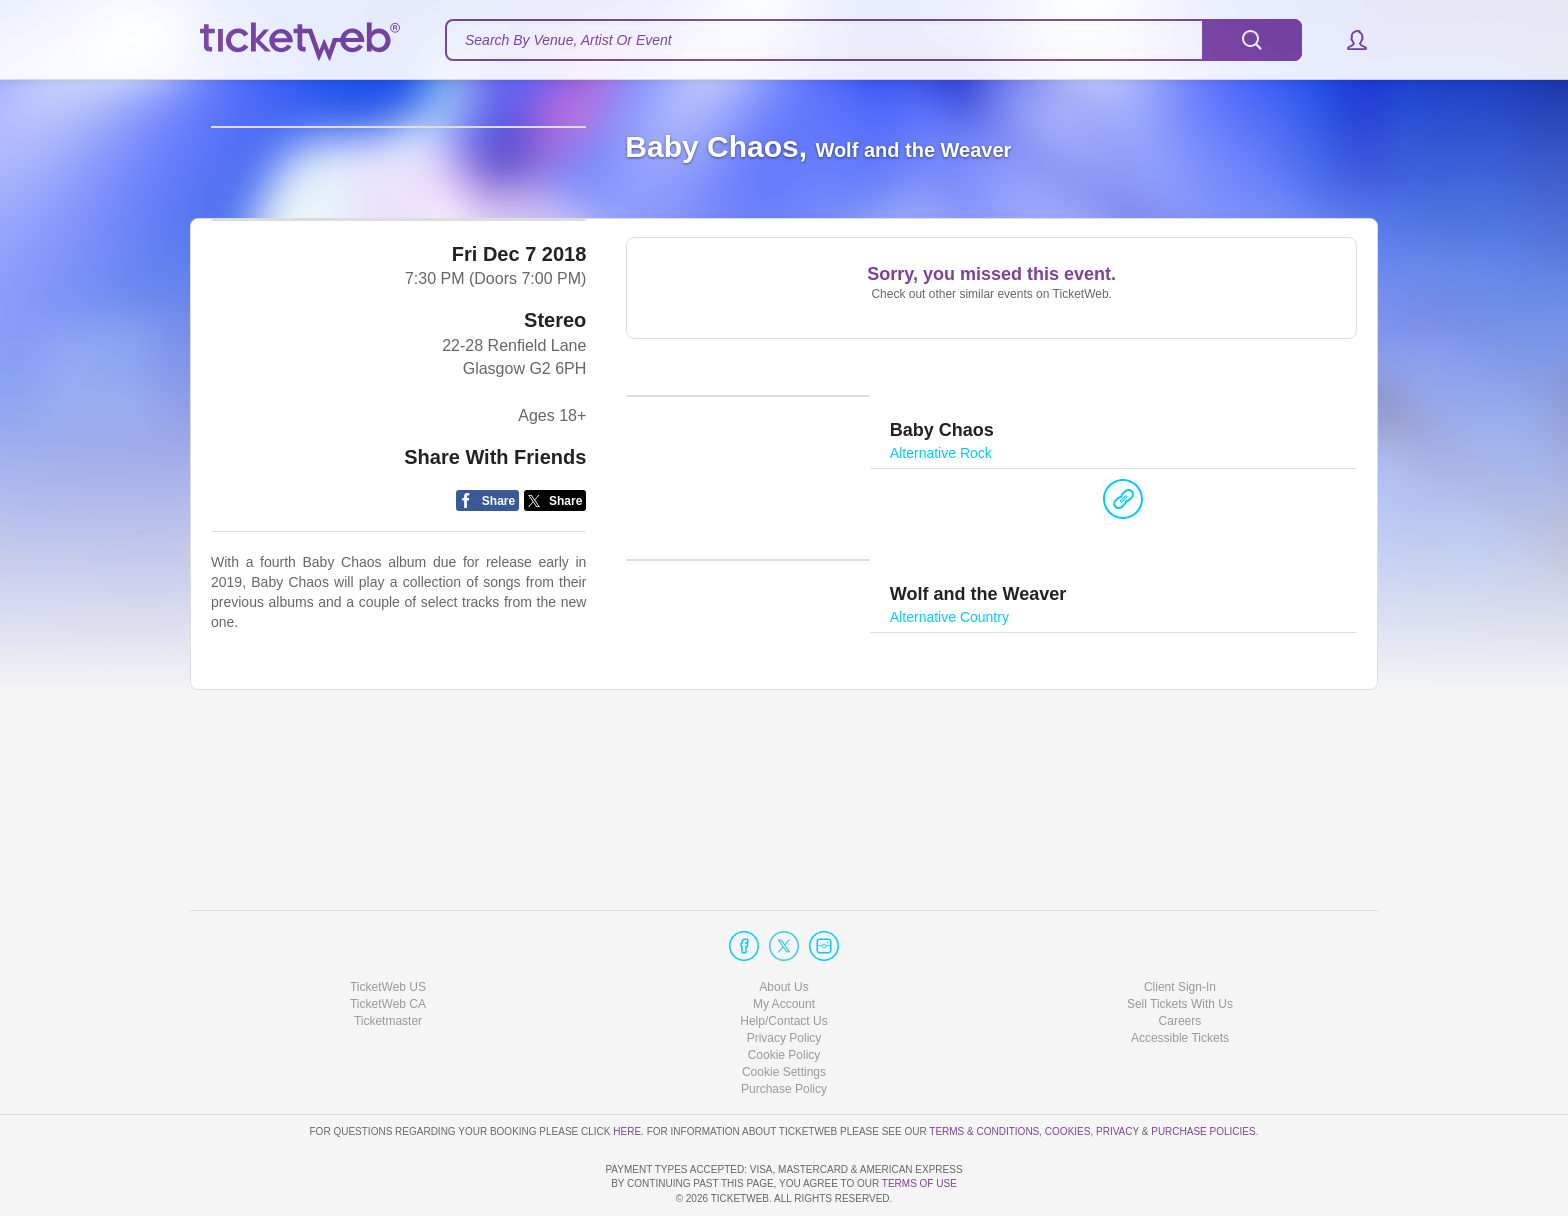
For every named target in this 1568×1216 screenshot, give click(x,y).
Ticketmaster (388, 964)
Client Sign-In (1180, 929)
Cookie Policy (784, 998)
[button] (1347, 40)
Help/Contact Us (783, 964)
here (627, 1073)
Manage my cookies (784, 1015)
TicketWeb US (388, 929)
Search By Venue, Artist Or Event (568, 40)
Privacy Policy (784, 981)
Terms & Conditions (984, 1073)
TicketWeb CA (388, 947)
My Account (784, 947)
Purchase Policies (1203, 1073)
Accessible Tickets (1180, 981)
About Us (783, 929)
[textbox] (873, 40)
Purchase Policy (784, 1032)
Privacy (1117, 1073)
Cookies (1068, 1073)
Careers (1180, 964)
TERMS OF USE (919, 1183)
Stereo (555, 476)
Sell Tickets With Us (1180, 947)
